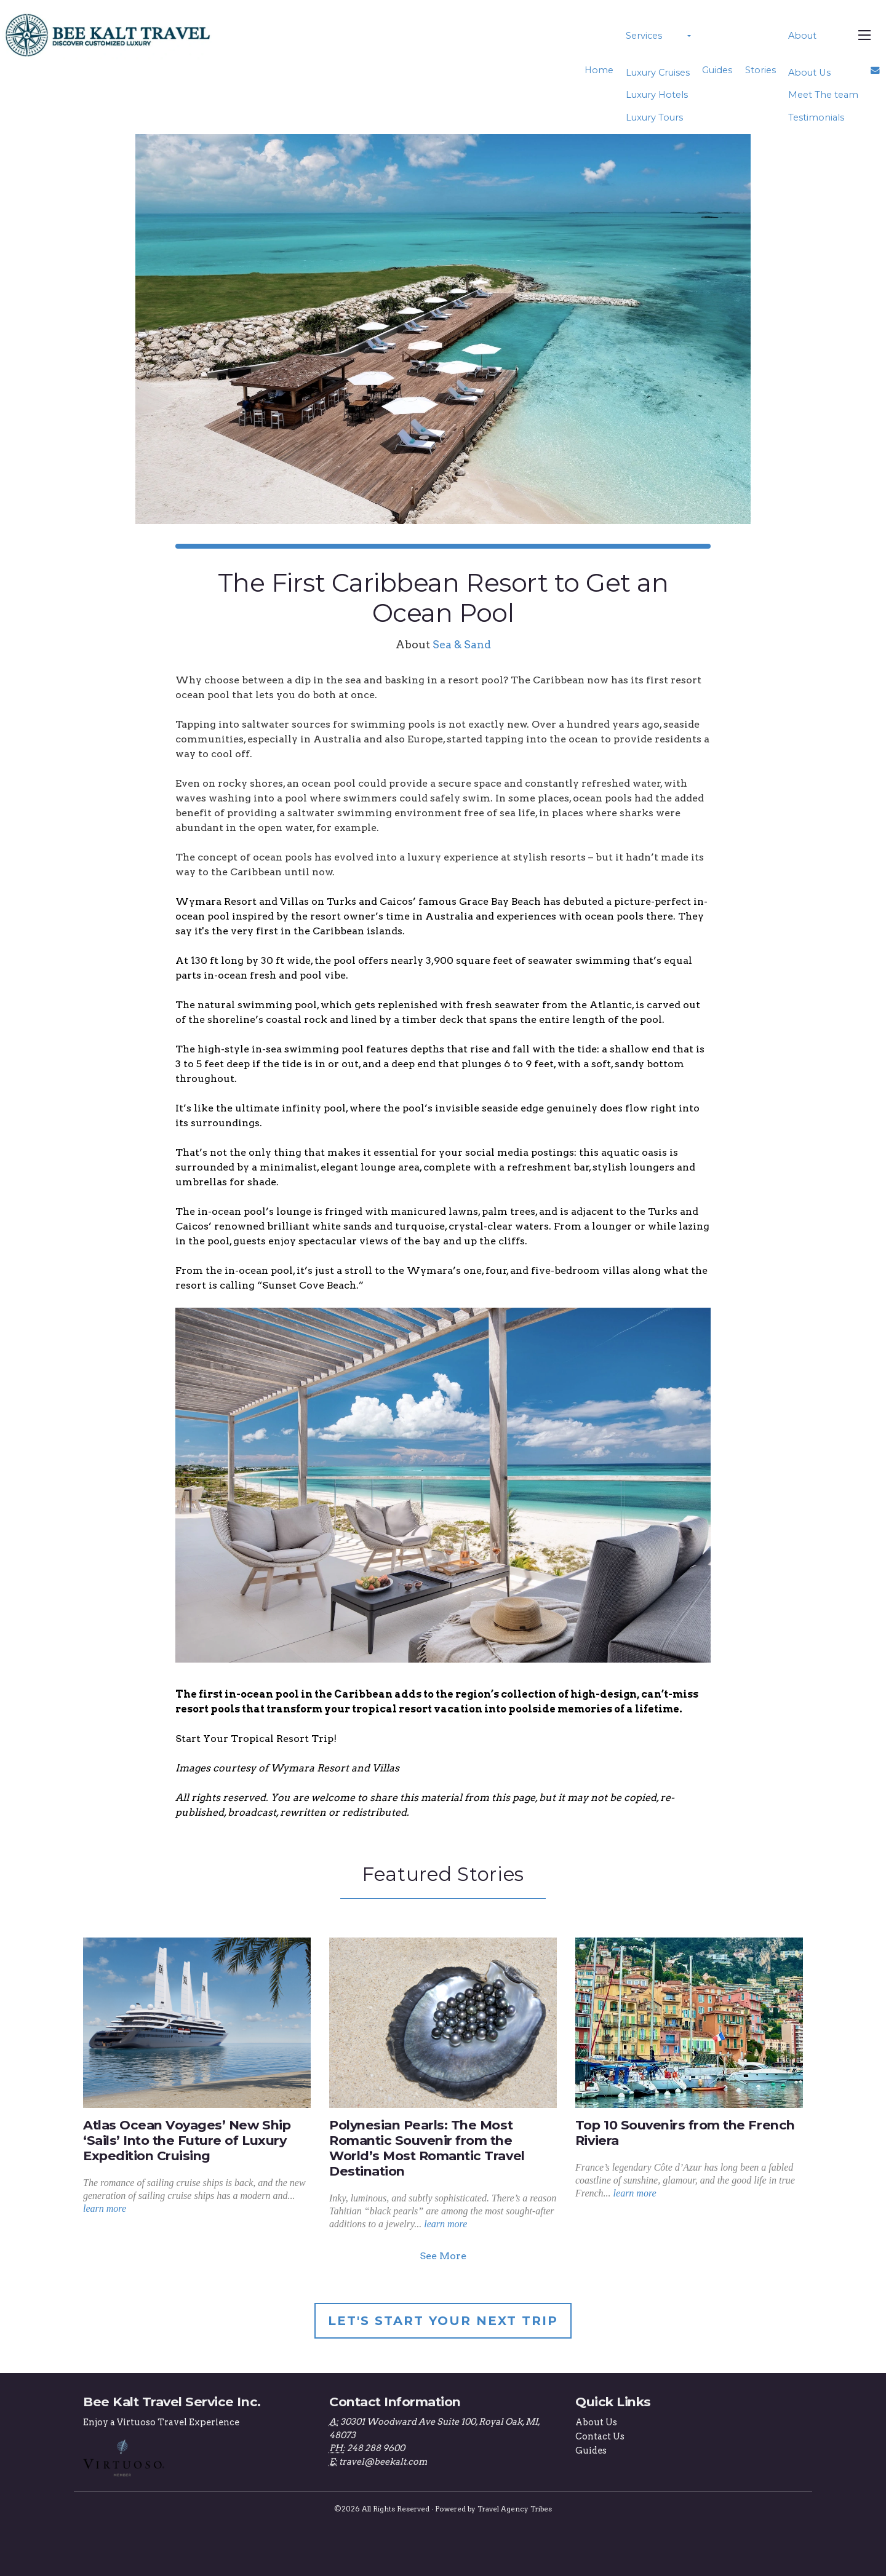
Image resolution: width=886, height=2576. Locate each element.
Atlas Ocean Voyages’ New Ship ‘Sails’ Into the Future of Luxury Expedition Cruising (186, 2140)
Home (602, 69)
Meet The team (823, 94)
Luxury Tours (657, 117)
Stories (761, 69)
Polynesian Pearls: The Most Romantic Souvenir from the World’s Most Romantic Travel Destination (427, 2148)
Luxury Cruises (661, 72)
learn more (104, 2208)
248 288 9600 (376, 2448)
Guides (719, 69)
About (803, 35)
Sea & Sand (462, 644)
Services (647, 35)
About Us (810, 72)
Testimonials (817, 117)
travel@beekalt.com (383, 2461)
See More (443, 2256)
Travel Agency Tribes (514, 2508)
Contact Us (600, 2436)
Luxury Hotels (660, 94)
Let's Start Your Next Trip (443, 2320)
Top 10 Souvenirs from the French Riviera (685, 2132)
